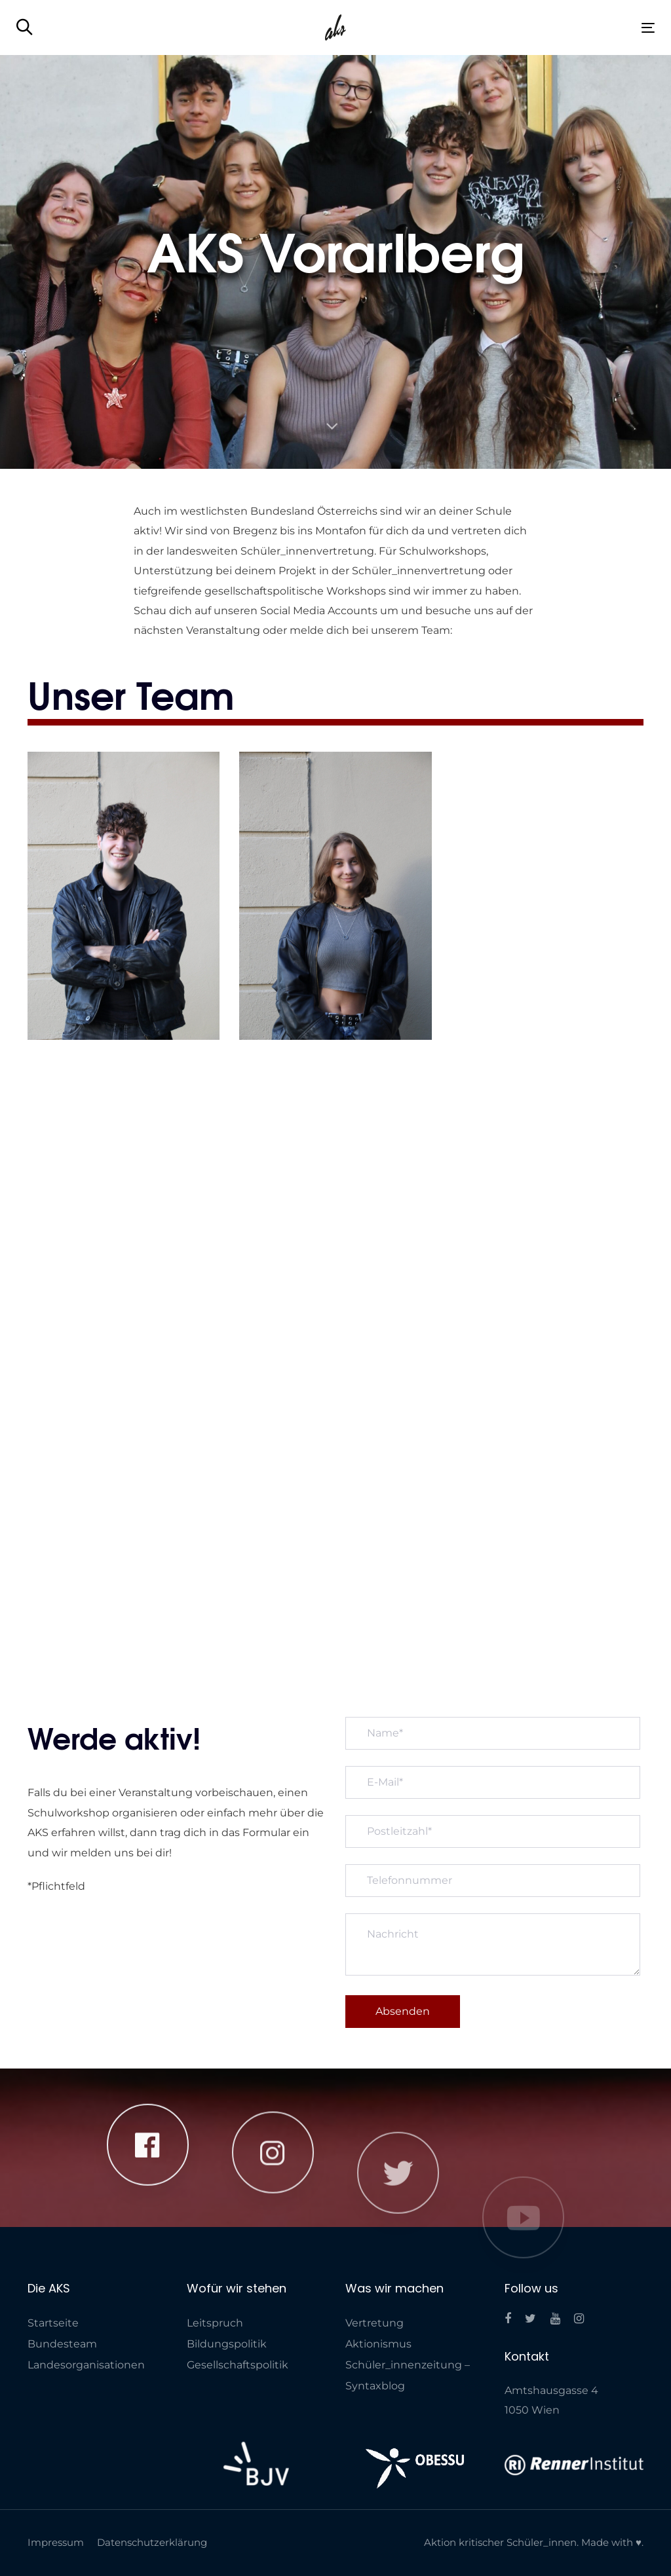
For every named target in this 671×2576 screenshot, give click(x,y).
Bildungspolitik (227, 2344)
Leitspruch (215, 2323)
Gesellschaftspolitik (237, 2365)
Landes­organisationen (86, 2365)
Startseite (53, 2323)
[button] (24, 27)
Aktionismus (378, 2344)
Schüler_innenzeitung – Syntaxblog (407, 2375)
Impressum (56, 2542)
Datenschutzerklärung (152, 2542)
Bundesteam (62, 2344)
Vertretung (374, 2323)
